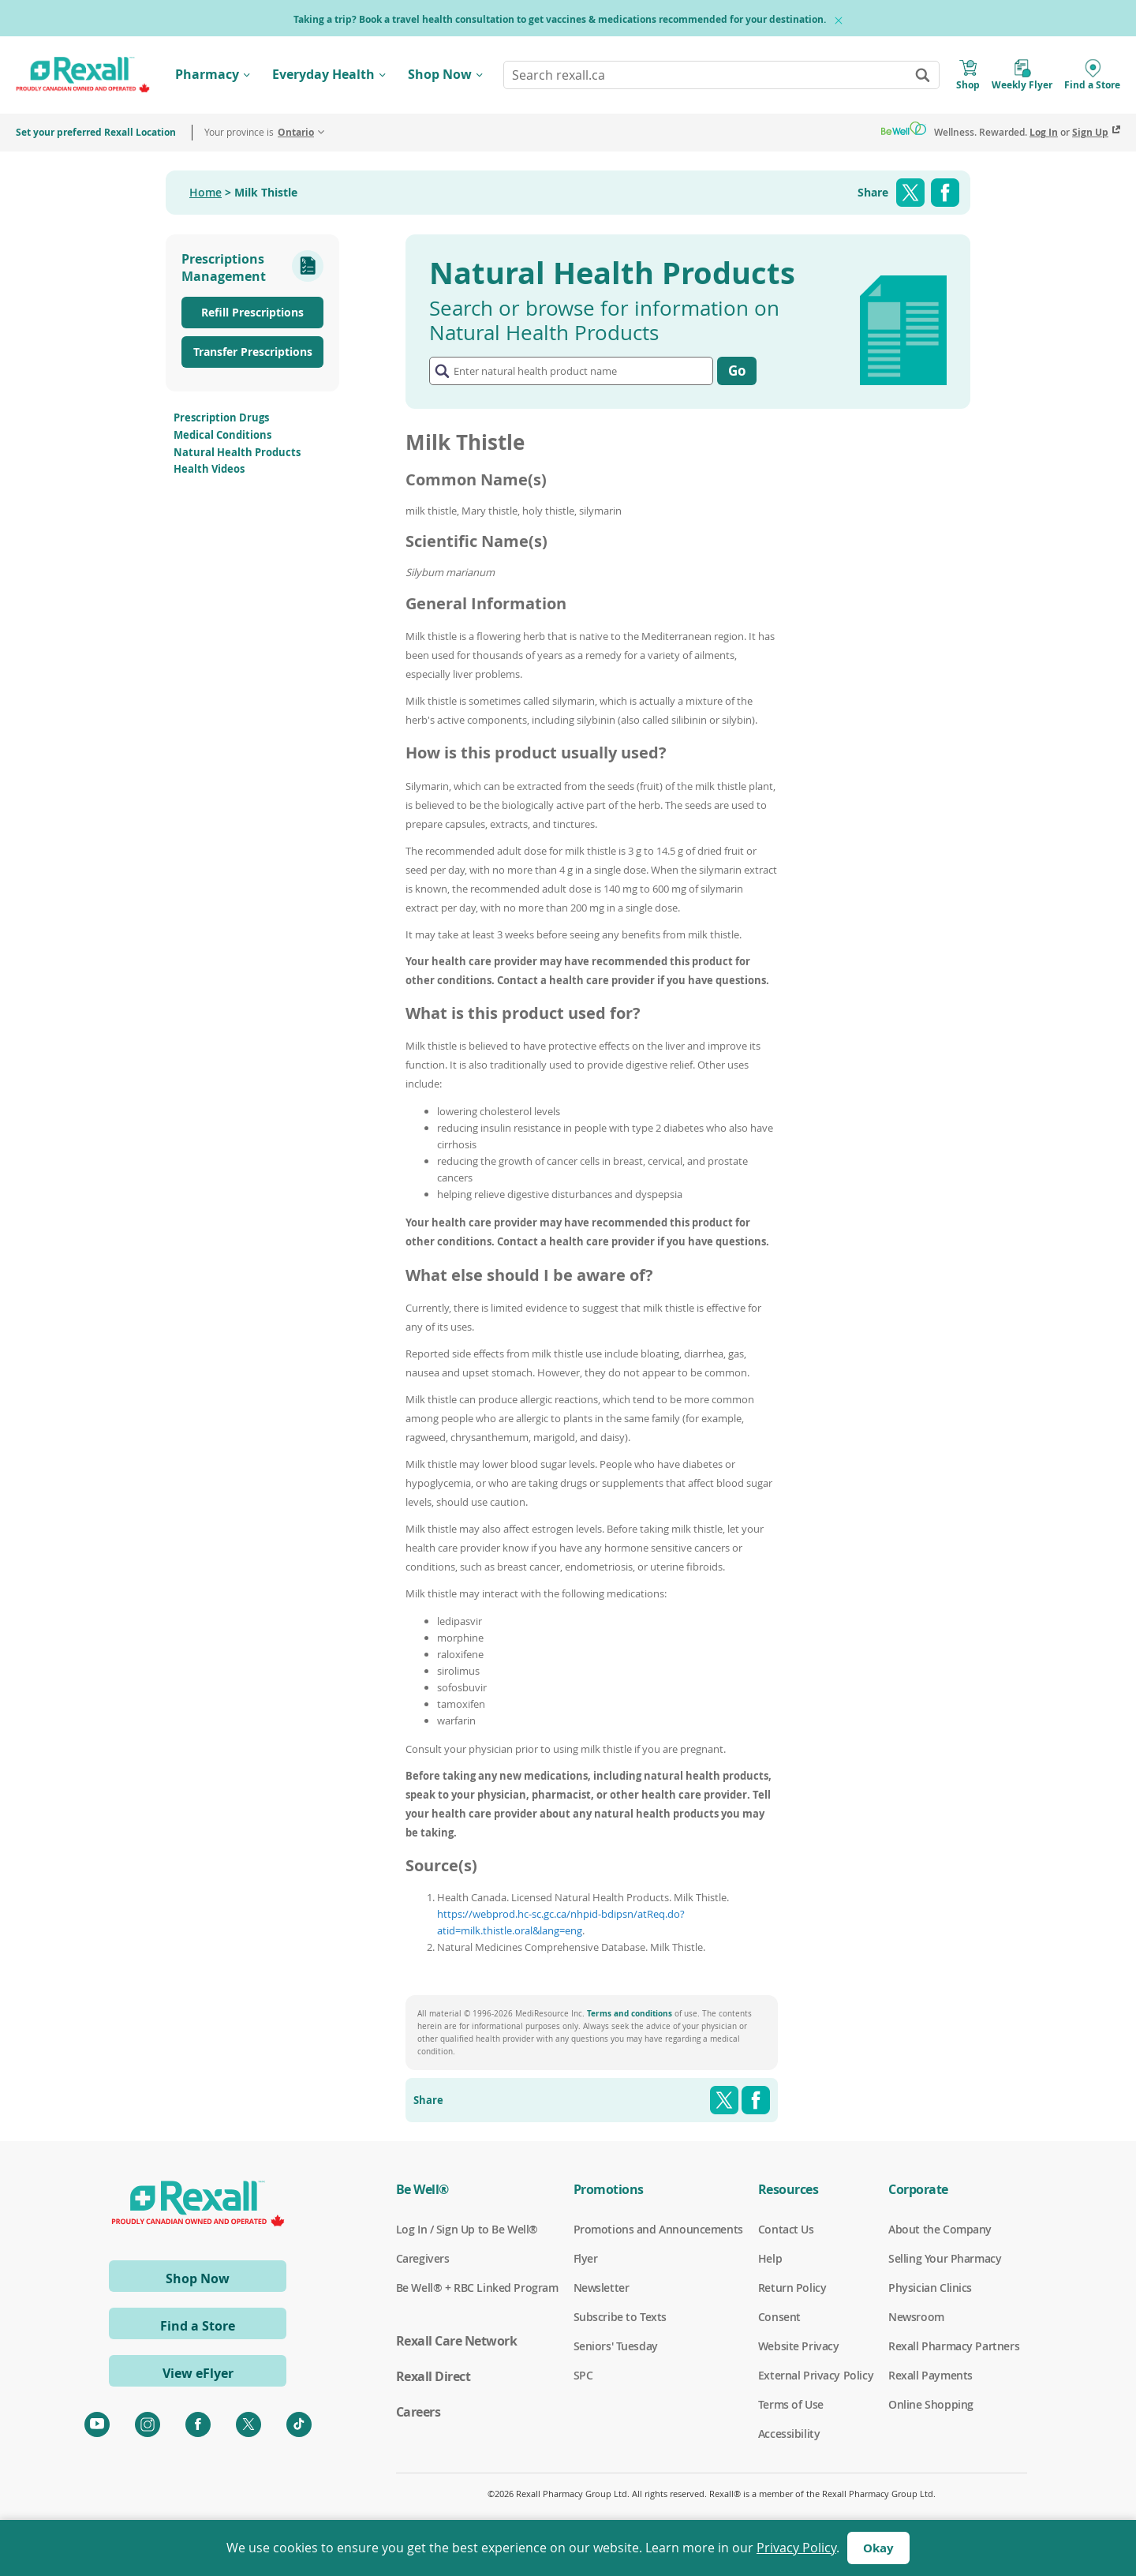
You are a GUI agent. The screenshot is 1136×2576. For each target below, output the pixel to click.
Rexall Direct (433, 2376)
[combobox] (721, 75)
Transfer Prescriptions (252, 351)
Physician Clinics (930, 2288)
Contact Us (786, 2229)
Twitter (910, 192)
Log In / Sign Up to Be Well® (467, 2229)
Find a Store (197, 2325)
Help (770, 2258)
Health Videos (209, 469)
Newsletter (602, 2288)
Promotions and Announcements (658, 2229)
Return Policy (792, 2288)
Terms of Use (791, 2404)
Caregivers (423, 2258)
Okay (878, 2548)
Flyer (586, 2258)
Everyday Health (323, 74)
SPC (583, 2375)
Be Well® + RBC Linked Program (477, 2288)
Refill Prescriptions (252, 312)
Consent (779, 2317)
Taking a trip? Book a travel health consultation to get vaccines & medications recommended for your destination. (559, 19)
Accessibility (789, 2434)
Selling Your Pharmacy (944, 2258)
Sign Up (1090, 132)
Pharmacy (207, 74)
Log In (1044, 132)
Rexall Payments (930, 2375)
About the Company (940, 2229)
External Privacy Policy (815, 2375)
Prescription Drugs (221, 417)
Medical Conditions (222, 435)
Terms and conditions (629, 2013)
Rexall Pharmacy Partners (953, 2346)
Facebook (945, 192)
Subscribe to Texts (620, 2317)
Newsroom (916, 2317)
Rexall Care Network (457, 2340)
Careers (418, 2412)
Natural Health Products (237, 452)
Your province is (259, 132)
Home (205, 192)
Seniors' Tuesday (616, 2346)
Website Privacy (798, 2346)
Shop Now (440, 74)
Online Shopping (930, 2404)
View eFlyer (198, 2373)
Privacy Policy (796, 2547)
